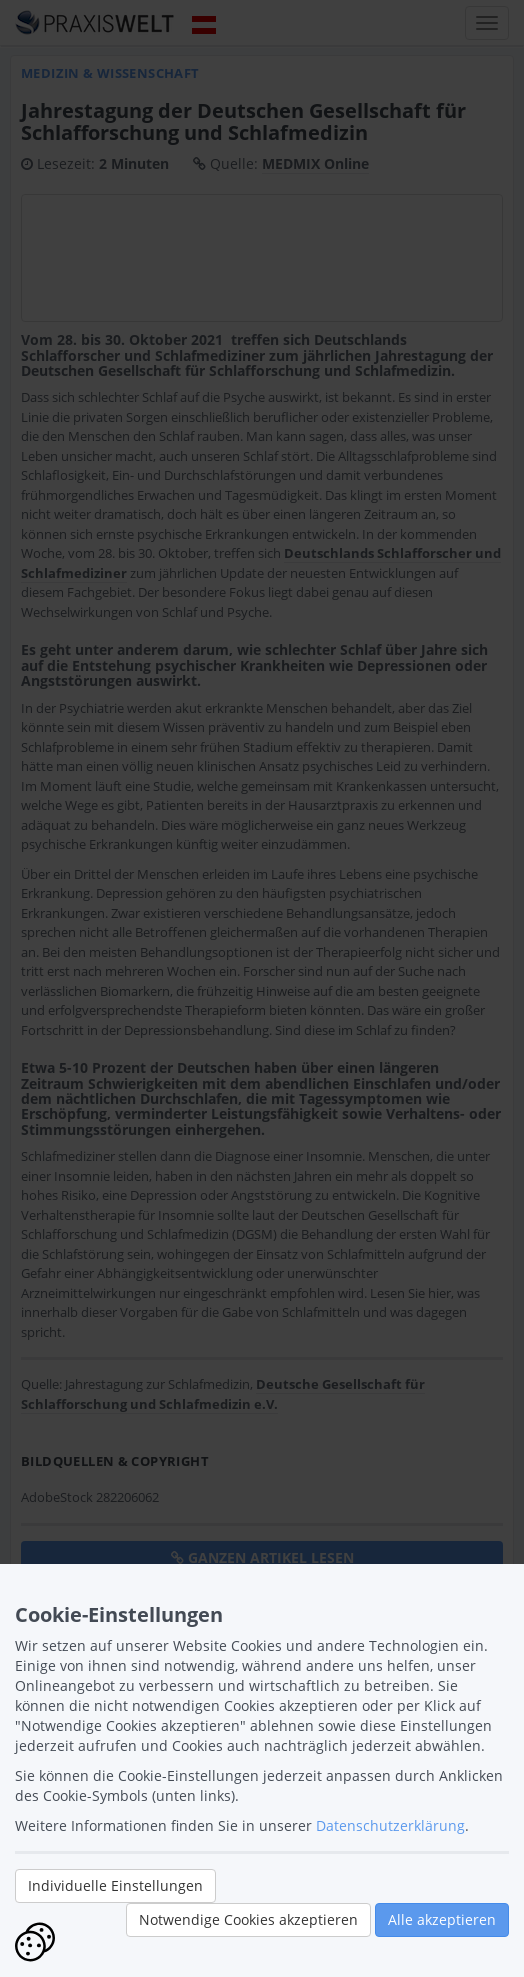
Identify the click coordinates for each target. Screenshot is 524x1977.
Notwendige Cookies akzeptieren (248, 1919)
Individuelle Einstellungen (115, 1885)
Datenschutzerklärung (390, 1825)
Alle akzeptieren (442, 1919)
